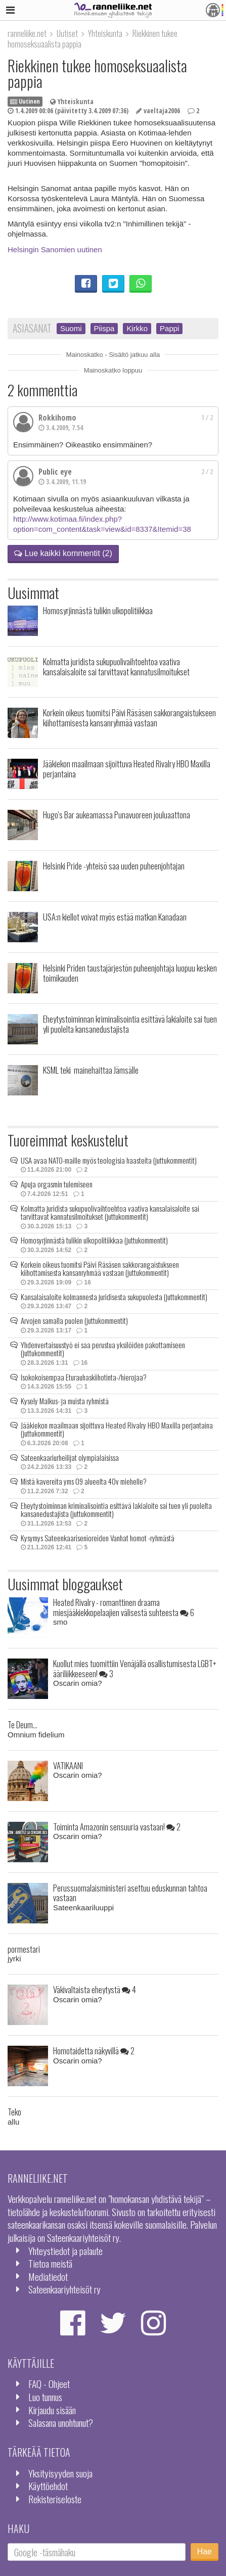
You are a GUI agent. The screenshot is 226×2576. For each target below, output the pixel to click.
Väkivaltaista (94, 1989)
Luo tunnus (45, 2396)
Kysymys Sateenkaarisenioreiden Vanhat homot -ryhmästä (97, 1537)
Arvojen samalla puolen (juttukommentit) (74, 1320)
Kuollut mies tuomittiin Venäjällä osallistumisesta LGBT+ (134, 1668)
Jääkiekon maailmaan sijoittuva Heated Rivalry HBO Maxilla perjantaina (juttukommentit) (117, 1429)
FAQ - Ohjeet (49, 2383)
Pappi (169, 328)
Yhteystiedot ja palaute (65, 2250)
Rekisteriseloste (54, 2499)
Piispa (104, 328)
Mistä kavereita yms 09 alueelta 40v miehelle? (84, 1481)
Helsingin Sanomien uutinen (55, 249)
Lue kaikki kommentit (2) (63, 553)
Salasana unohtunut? (60, 2422)
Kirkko (137, 328)
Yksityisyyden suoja (60, 2473)
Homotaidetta (93, 2050)
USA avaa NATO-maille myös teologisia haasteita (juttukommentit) (109, 1160)
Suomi (71, 328)
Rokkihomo (57, 417)
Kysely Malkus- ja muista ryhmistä (65, 1400)
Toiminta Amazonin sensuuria (116, 1826)
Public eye (55, 471)
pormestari (24, 1949)
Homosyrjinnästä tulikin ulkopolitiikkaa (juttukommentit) (94, 1240)
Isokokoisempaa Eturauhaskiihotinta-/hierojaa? (84, 1377)
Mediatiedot (48, 2276)
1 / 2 (207, 417)
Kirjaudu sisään (52, 2410)
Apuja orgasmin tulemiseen (57, 1183)
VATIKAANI (68, 1765)
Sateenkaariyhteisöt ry (64, 2289)
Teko (14, 2111)
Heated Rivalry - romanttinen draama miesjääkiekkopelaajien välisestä (123, 1607)
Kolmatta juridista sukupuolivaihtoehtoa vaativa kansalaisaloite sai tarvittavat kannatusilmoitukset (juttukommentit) (110, 1212)
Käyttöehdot (48, 2485)
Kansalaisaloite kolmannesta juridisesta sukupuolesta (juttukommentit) (114, 1296)
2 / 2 (207, 471)
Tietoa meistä (50, 2263)
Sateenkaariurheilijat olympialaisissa (70, 1457)
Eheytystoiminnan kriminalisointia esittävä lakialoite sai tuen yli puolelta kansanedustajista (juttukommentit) (116, 1510)
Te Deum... (22, 1724)
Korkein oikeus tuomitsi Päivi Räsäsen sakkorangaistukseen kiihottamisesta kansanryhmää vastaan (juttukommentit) (100, 1268)
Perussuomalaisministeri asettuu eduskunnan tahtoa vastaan (130, 1892)
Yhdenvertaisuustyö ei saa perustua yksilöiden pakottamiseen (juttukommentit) (103, 1349)
